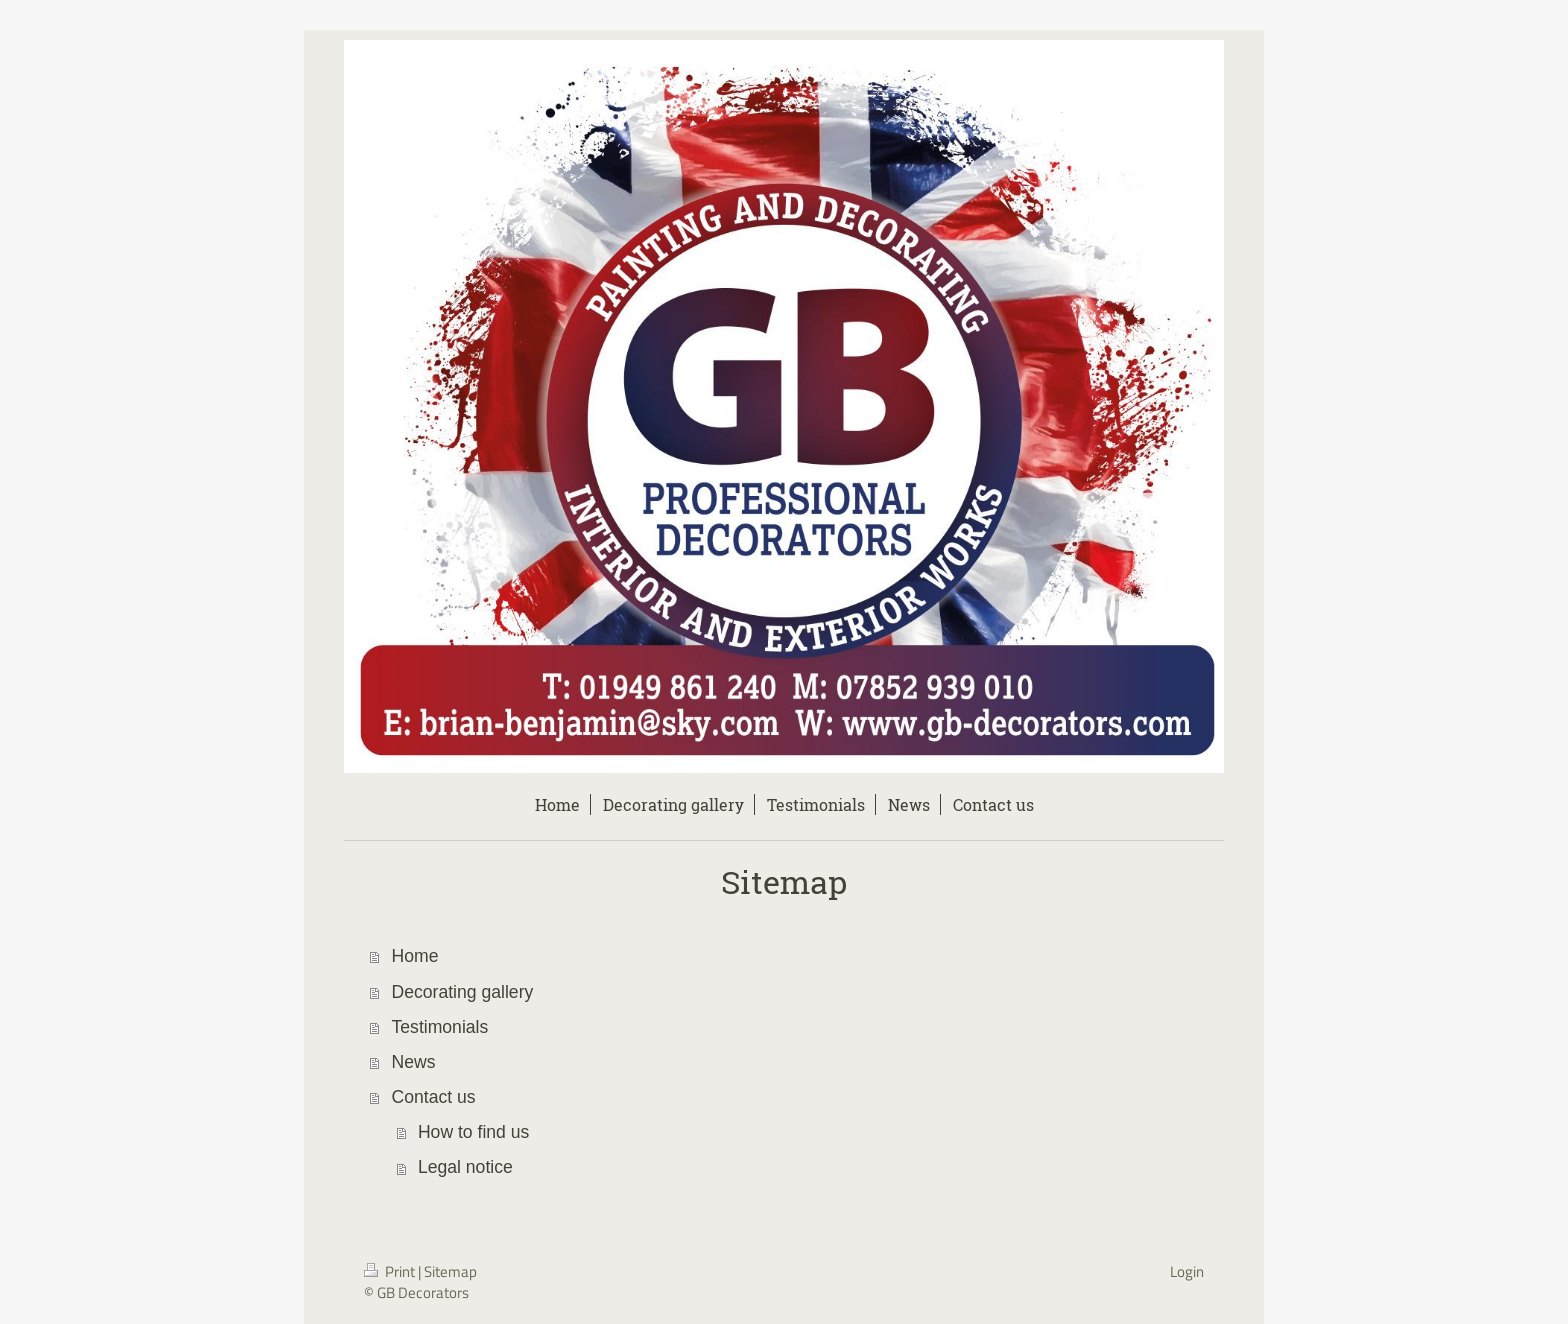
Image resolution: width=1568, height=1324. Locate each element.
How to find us (473, 1132)
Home (415, 956)
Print (391, 1271)
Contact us (434, 1097)
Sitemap (450, 1271)
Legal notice (465, 1167)
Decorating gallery (463, 992)
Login (1187, 1271)
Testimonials (440, 1027)
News (414, 1062)
